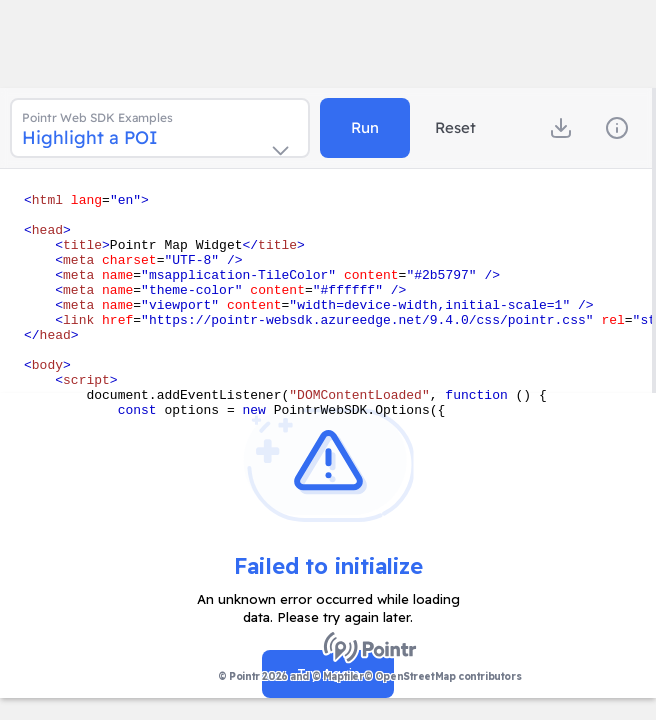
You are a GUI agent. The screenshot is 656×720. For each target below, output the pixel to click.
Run (365, 127)
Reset (455, 127)
